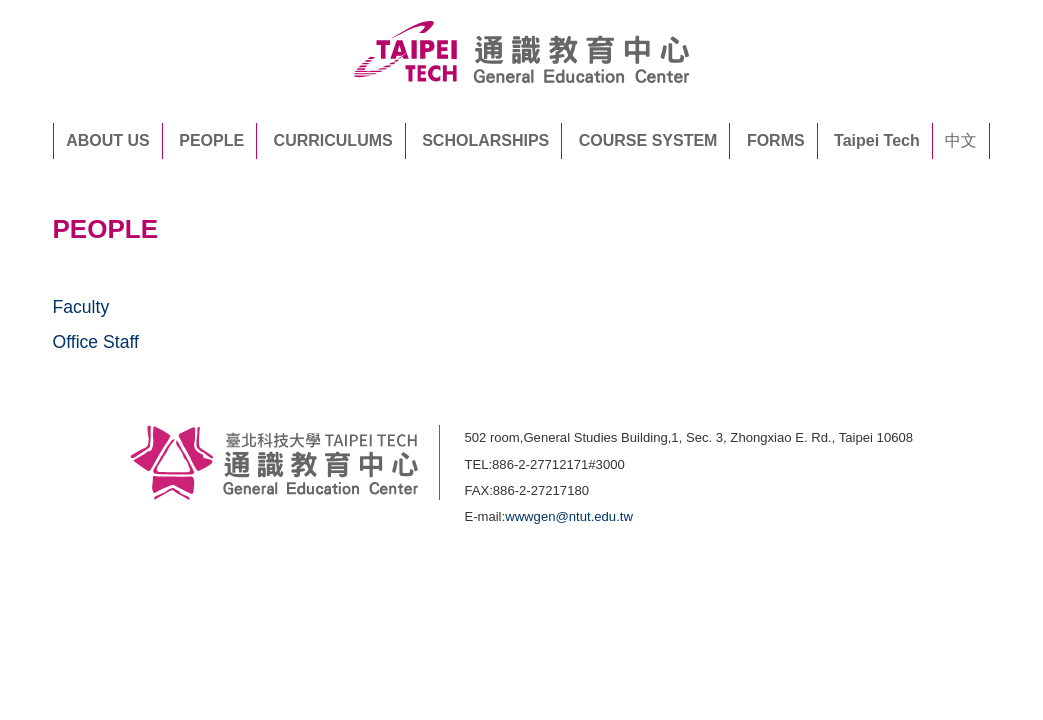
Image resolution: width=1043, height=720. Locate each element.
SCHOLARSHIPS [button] (485, 140)
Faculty (81, 307)
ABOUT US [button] (108, 140)
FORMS (776, 140)
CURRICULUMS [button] (333, 140)
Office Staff (96, 342)
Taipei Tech (877, 140)
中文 (961, 140)
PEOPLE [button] (211, 140)
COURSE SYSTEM (648, 140)
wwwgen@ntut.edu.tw (569, 516)
